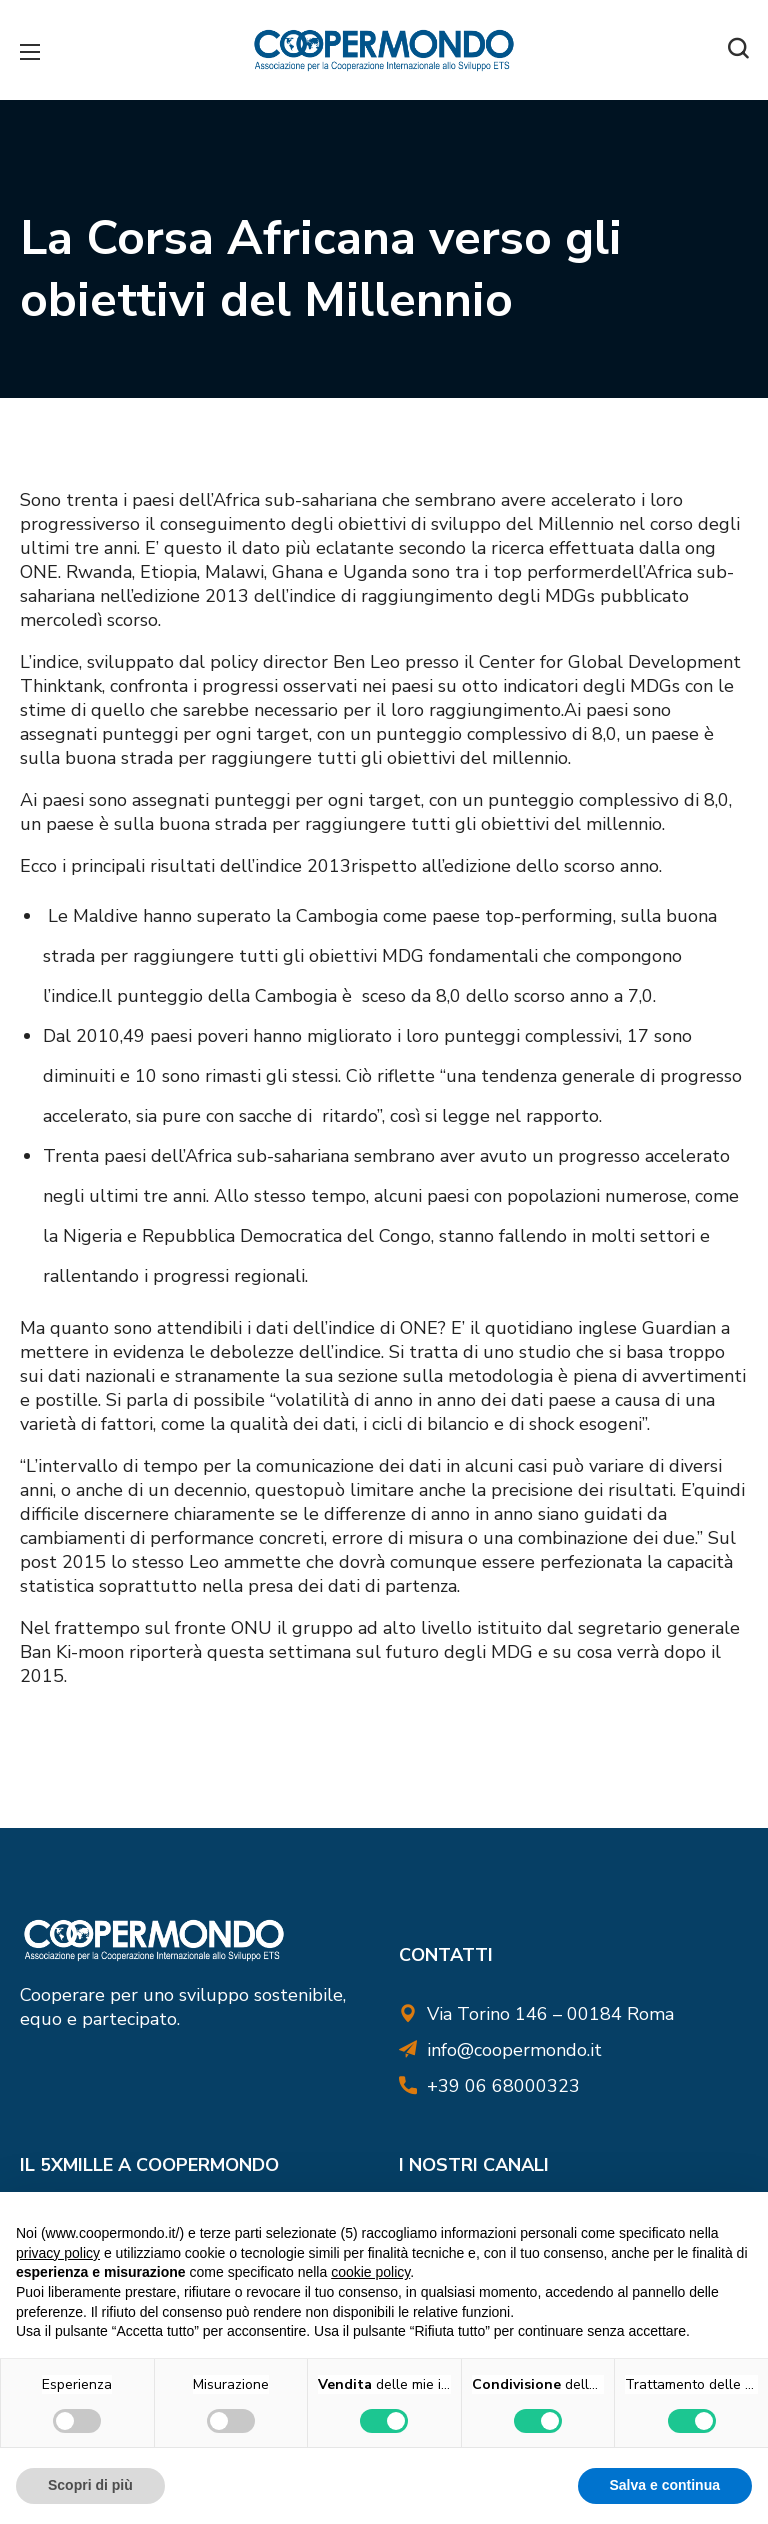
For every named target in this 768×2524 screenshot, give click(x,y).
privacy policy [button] (58, 2253)
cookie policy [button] (370, 2272)
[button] (738, 50)
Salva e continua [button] (665, 2485)
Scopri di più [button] (90, 2485)
